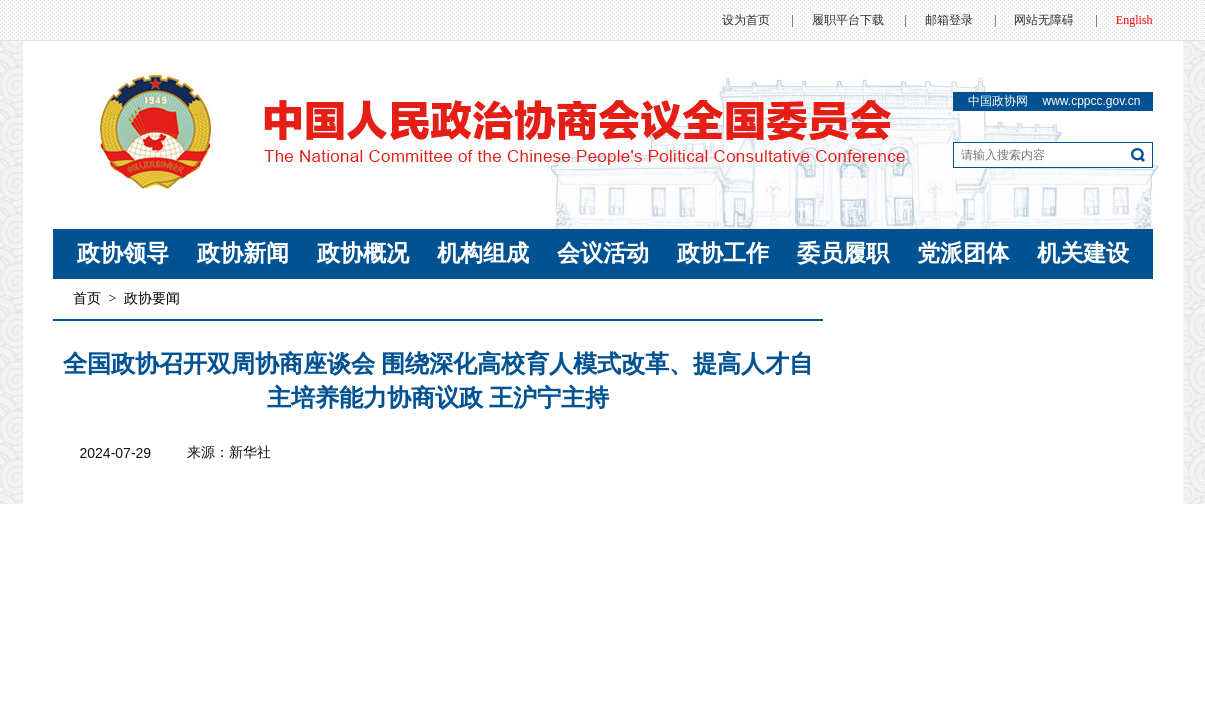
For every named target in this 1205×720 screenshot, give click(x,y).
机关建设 (1083, 253)
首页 (87, 298)
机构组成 (483, 253)
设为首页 (746, 20)
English (1134, 20)
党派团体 (963, 253)
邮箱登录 (949, 20)
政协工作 (723, 253)
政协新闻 (243, 253)
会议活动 (603, 253)
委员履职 (843, 253)
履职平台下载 (848, 20)
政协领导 (123, 253)
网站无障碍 (1044, 20)
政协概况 (363, 253)
